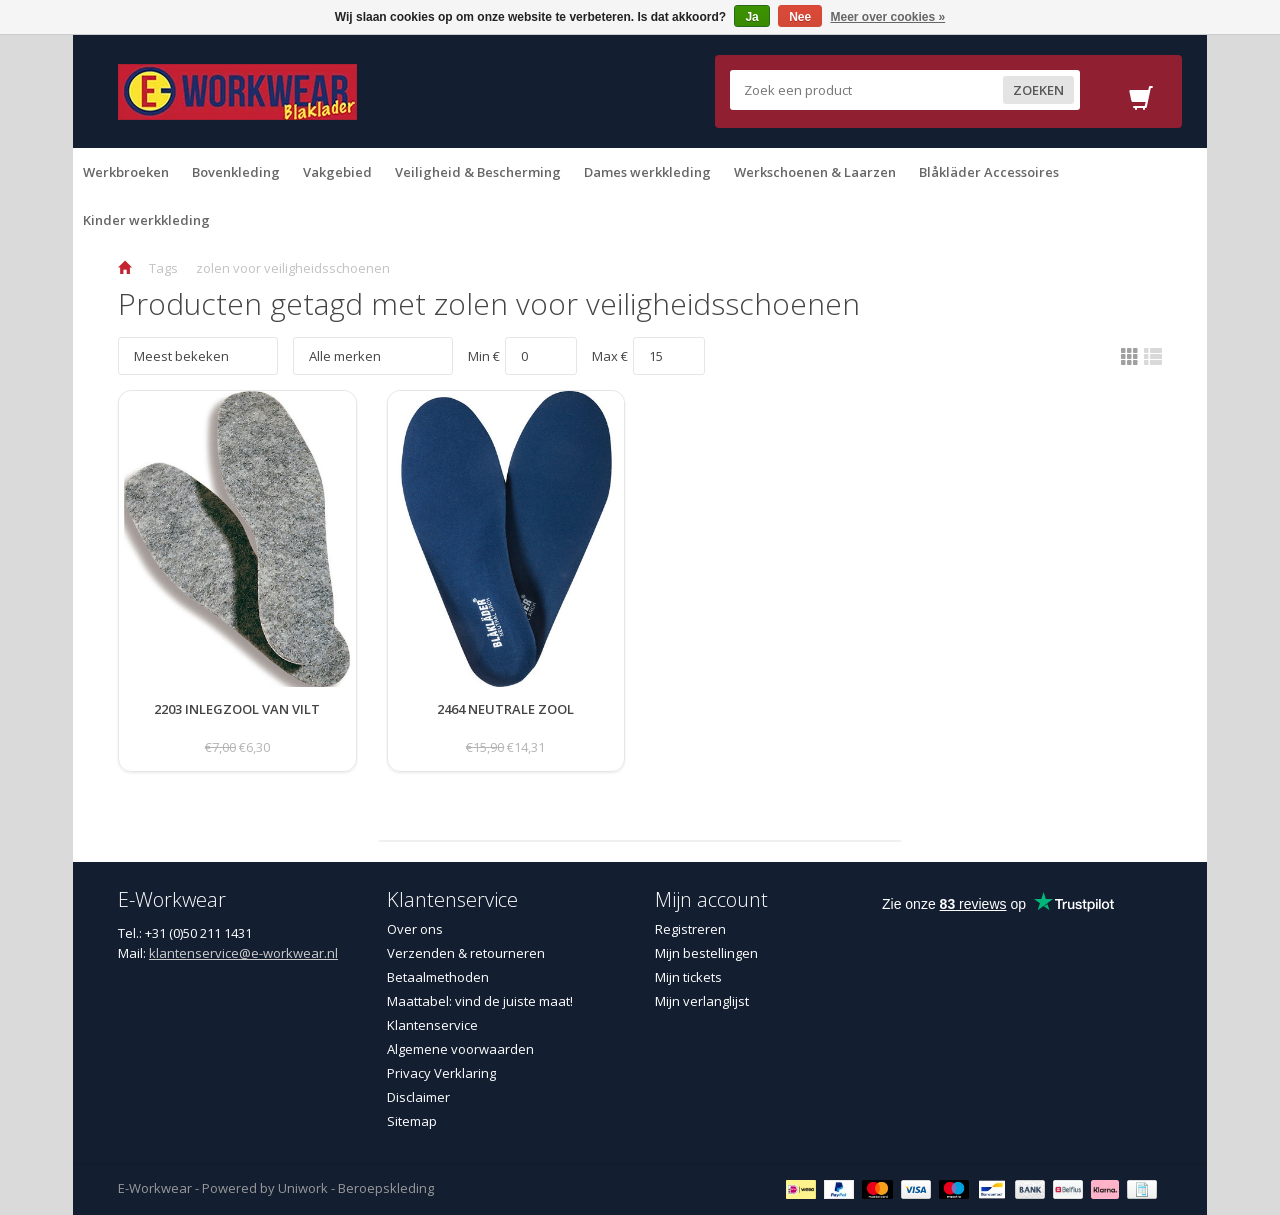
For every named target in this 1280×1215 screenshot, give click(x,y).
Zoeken (1037, 90)
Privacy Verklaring (441, 1073)
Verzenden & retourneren (466, 953)
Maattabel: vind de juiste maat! (480, 1001)
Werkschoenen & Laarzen (815, 172)
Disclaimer (418, 1097)
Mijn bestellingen (706, 953)
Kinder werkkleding (146, 220)
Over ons (415, 929)
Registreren (690, 929)
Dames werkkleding (647, 172)
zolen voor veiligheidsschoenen (293, 268)
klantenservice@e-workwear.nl (243, 953)
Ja (751, 17)
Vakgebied (337, 172)
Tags (163, 268)
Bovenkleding (236, 172)
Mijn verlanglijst (702, 1001)
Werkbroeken (126, 172)
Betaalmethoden (438, 977)
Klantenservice (432, 1025)
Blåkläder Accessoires (989, 172)
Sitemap (412, 1121)
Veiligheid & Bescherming (478, 172)
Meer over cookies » (888, 17)
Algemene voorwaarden (460, 1049)
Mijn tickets (688, 977)
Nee (800, 17)
